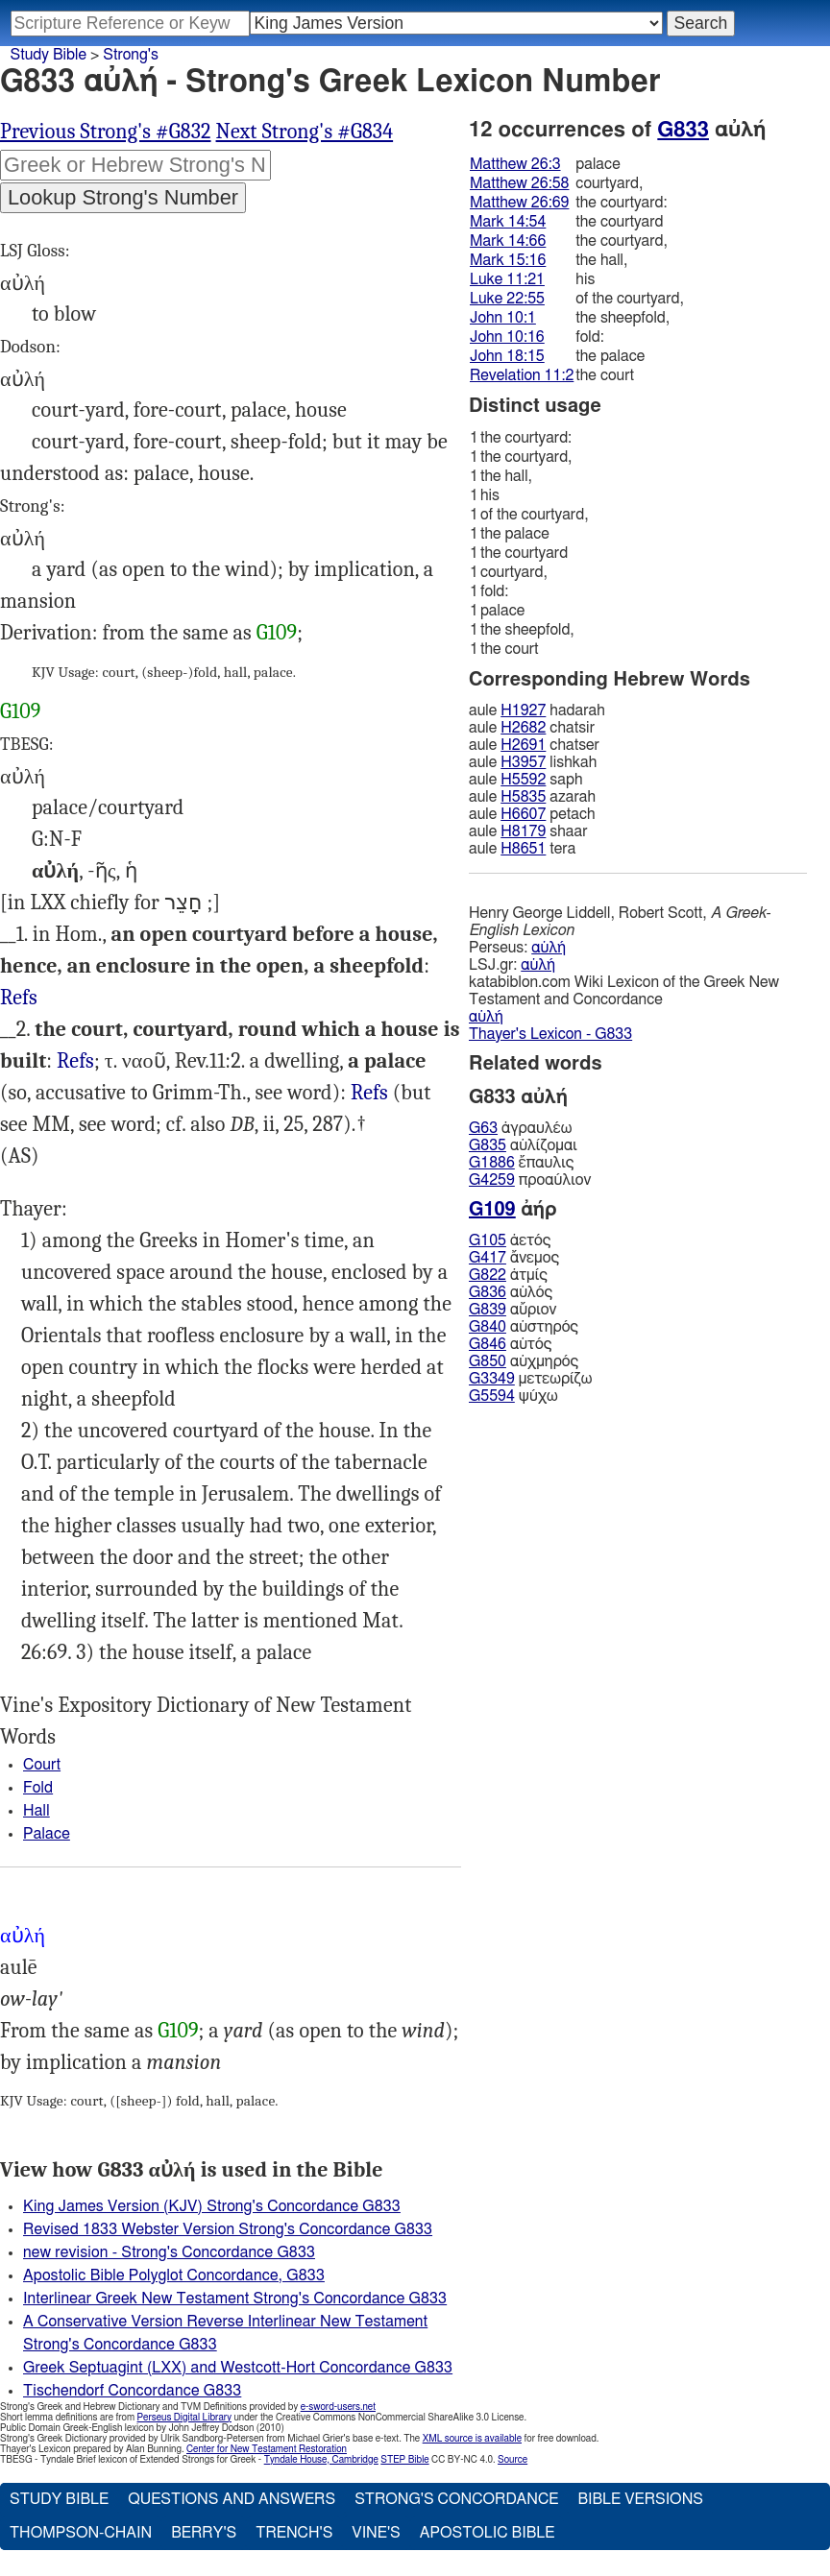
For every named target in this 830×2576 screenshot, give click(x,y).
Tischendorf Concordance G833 (132, 2390)
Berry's (203, 2532)
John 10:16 (507, 337)
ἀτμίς (508, 1275)
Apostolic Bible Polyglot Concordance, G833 (174, 2275)
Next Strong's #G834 (305, 131)
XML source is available (472, 2439)
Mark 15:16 (508, 260)
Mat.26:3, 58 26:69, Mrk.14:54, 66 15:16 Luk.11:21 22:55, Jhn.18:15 (75, 1061)
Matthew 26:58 (519, 183)
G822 (487, 1275)
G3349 (492, 1378)
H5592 (523, 779)
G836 (487, 1292)
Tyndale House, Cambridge (321, 2460)
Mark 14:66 (508, 241)
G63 (483, 1128)
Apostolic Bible (487, 2532)
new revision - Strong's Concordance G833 (169, 2252)
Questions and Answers (231, 2499)
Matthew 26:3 (515, 164)
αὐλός (510, 1292)
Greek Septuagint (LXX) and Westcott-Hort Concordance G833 (237, 2367)
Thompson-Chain (81, 2532)
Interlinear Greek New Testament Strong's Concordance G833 (235, 2298)
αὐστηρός (523, 1327)
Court (42, 1764)
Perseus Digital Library (184, 2417)
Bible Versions (640, 2499)
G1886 (492, 1162)
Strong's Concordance (456, 2499)
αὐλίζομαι (523, 1145)
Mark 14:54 (508, 221)
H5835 (523, 797)
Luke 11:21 (507, 279)
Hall (36, 1810)
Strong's (131, 54)
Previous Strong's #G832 (105, 131)
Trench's (294, 2532)
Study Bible (48, 54)
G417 (487, 1257)
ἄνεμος (514, 1257)
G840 (487, 1327)
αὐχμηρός (523, 1361)
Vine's (376, 2532)
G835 (487, 1145)
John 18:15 (507, 356)
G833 (683, 129)
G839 (487, 1309)
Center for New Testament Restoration (266, 2449)
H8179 (523, 831)
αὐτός (510, 1344)
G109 (276, 632)
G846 (487, 1344)
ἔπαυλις (521, 1162)
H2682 (523, 727)
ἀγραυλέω (520, 1128)
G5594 (492, 1396)
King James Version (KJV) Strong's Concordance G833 (212, 2206)
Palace (46, 1834)
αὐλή (548, 947)
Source (512, 2460)
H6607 (523, 814)
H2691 (523, 745)
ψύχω (513, 1396)
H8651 (523, 848)
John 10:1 (503, 317)
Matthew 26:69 (519, 202)
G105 (487, 1240)
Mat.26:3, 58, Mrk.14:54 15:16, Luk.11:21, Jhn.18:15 (369, 1093)
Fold (38, 1787)
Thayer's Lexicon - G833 (550, 1034)
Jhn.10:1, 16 (18, 998)
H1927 (523, 710)
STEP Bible (404, 2460)
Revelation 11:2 (522, 375)
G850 (487, 1361)
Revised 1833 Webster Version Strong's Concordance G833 (227, 2229)
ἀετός (509, 1240)
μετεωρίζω (530, 1378)
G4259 (492, 1180)
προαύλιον (530, 1180)
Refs (18, 997)
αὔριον (512, 1309)
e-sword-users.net (338, 2407)
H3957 (523, 762)
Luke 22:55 (507, 298)
